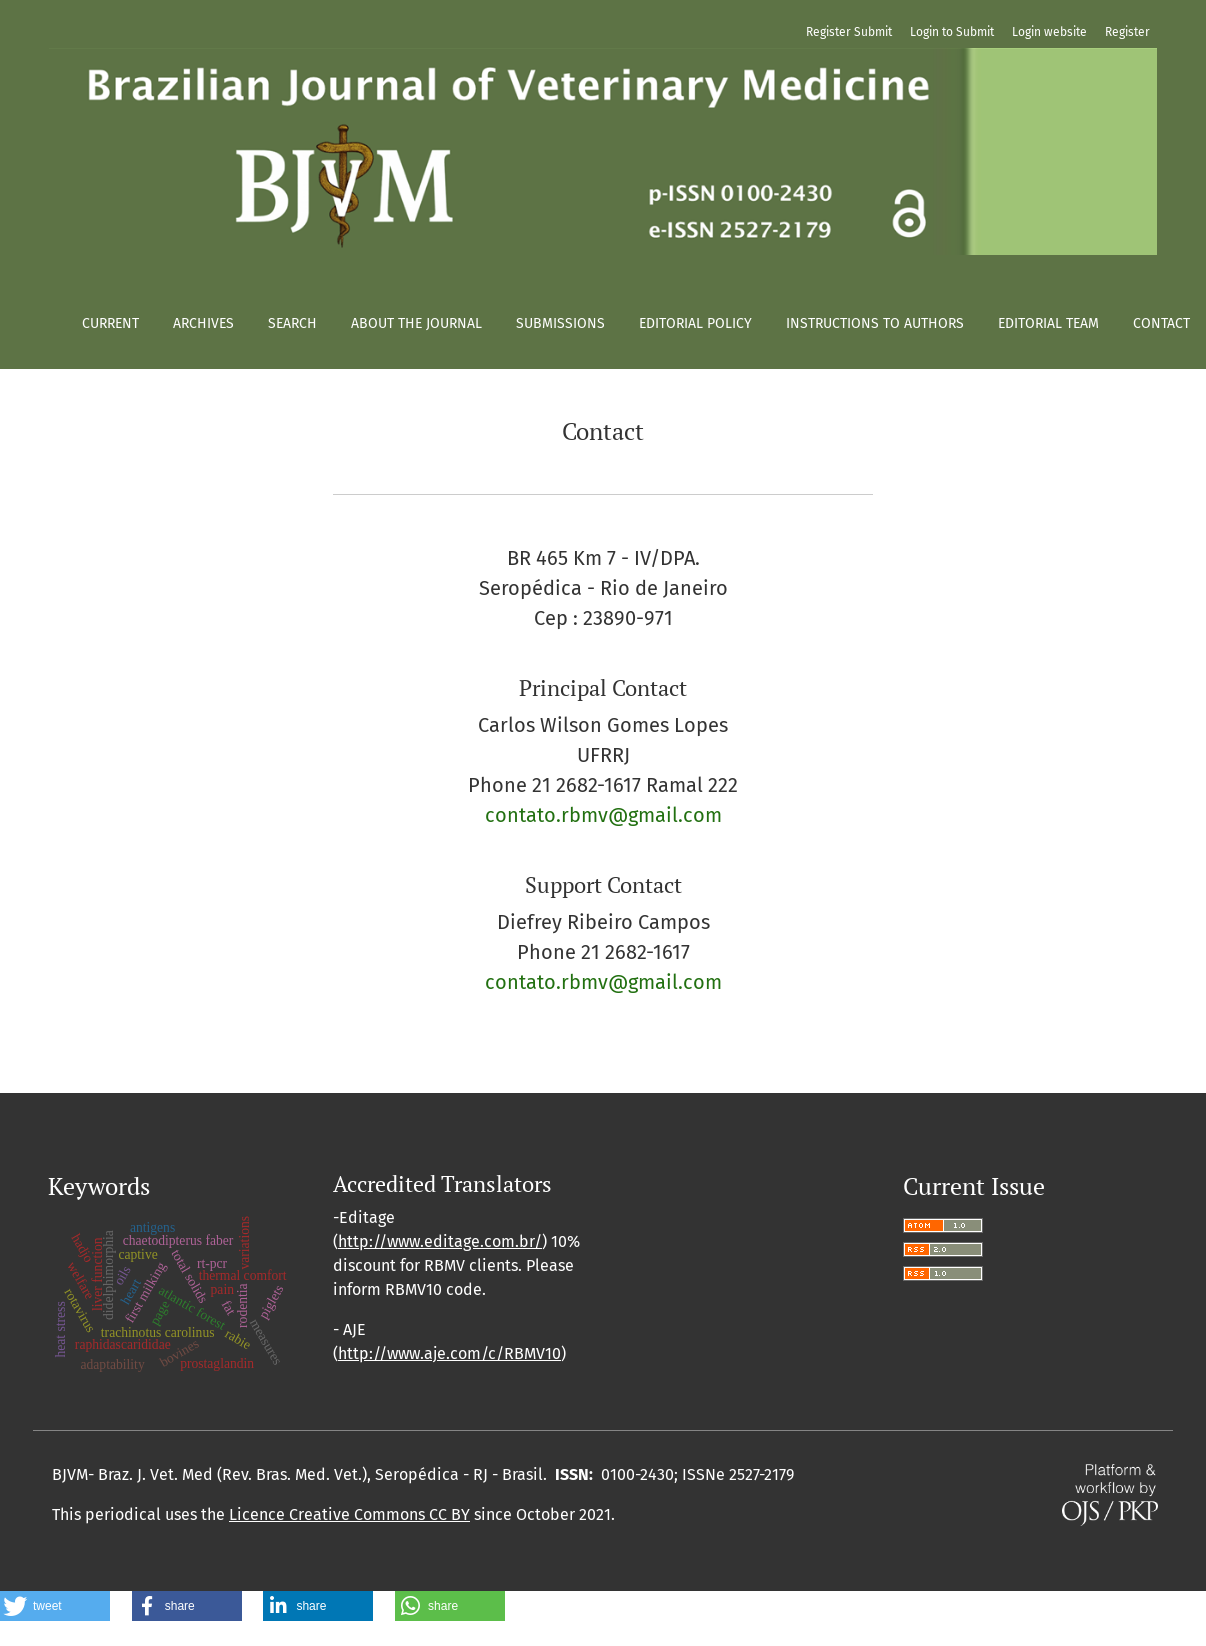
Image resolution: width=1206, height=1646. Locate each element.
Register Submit (849, 32)
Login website (1049, 32)
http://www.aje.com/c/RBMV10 (449, 1353)
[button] (55, 1606)
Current (110, 323)
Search (292, 323)
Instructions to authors (875, 323)
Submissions (560, 323)
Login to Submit (952, 32)
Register (1127, 32)
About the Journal (416, 323)
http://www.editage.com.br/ (440, 1241)
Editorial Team (1048, 323)
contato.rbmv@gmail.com (603, 815)
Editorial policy (695, 323)
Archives (203, 323)
